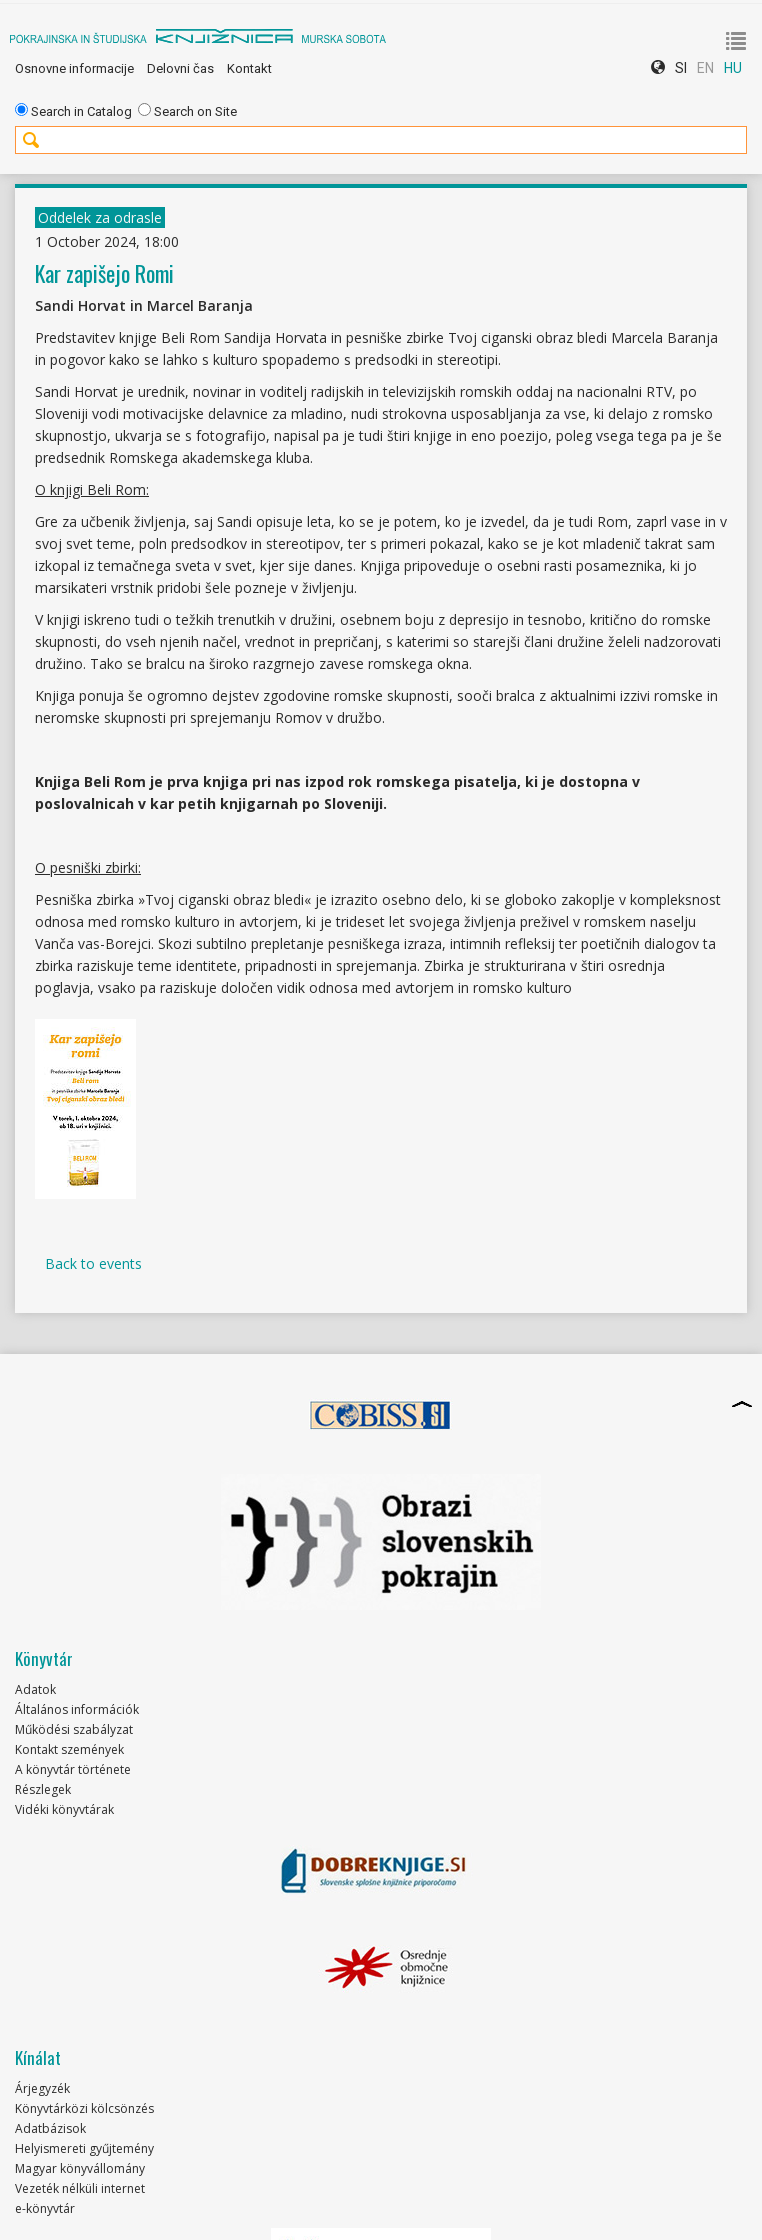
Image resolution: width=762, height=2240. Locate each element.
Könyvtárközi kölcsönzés (84, 2108)
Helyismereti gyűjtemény (84, 2148)
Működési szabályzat (74, 1729)
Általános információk (77, 1709)
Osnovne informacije (74, 68)
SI (681, 68)
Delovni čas (180, 68)
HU (733, 68)
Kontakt (249, 68)
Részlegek (43, 1789)
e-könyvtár (45, 2208)
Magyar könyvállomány (80, 2168)
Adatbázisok (50, 2128)
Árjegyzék (42, 2088)
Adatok (35, 1689)
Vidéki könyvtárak (64, 1809)
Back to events (93, 1263)
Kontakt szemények (69, 1749)
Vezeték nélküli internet (80, 2188)
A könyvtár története (73, 1769)
